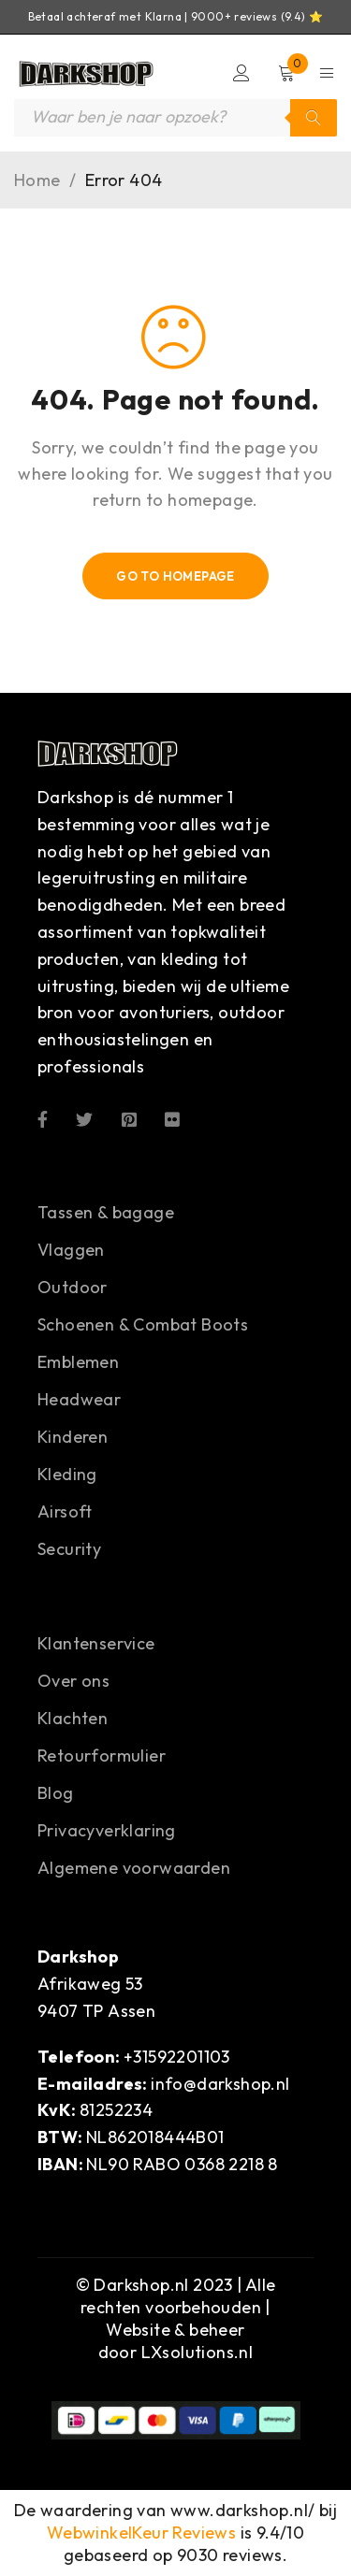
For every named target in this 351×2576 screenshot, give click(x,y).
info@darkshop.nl (220, 2083)
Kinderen (72, 1436)
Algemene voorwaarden (133, 1867)
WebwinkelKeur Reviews (141, 2532)
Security (69, 1549)
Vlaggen (71, 1249)
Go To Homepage (175, 575)
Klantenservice (96, 1643)
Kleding (67, 1474)
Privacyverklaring (106, 1830)
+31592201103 (177, 2056)
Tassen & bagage (105, 1212)
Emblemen (78, 1362)
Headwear (79, 1399)
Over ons (73, 1680)
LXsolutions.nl (197, 2352)
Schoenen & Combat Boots (142, 1324)
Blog (55, 1793)
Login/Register (241, 73)
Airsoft (65, 1511)
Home (37, 180)
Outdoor (72, 1287)
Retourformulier (101, 1755)
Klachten (72, 1718)
